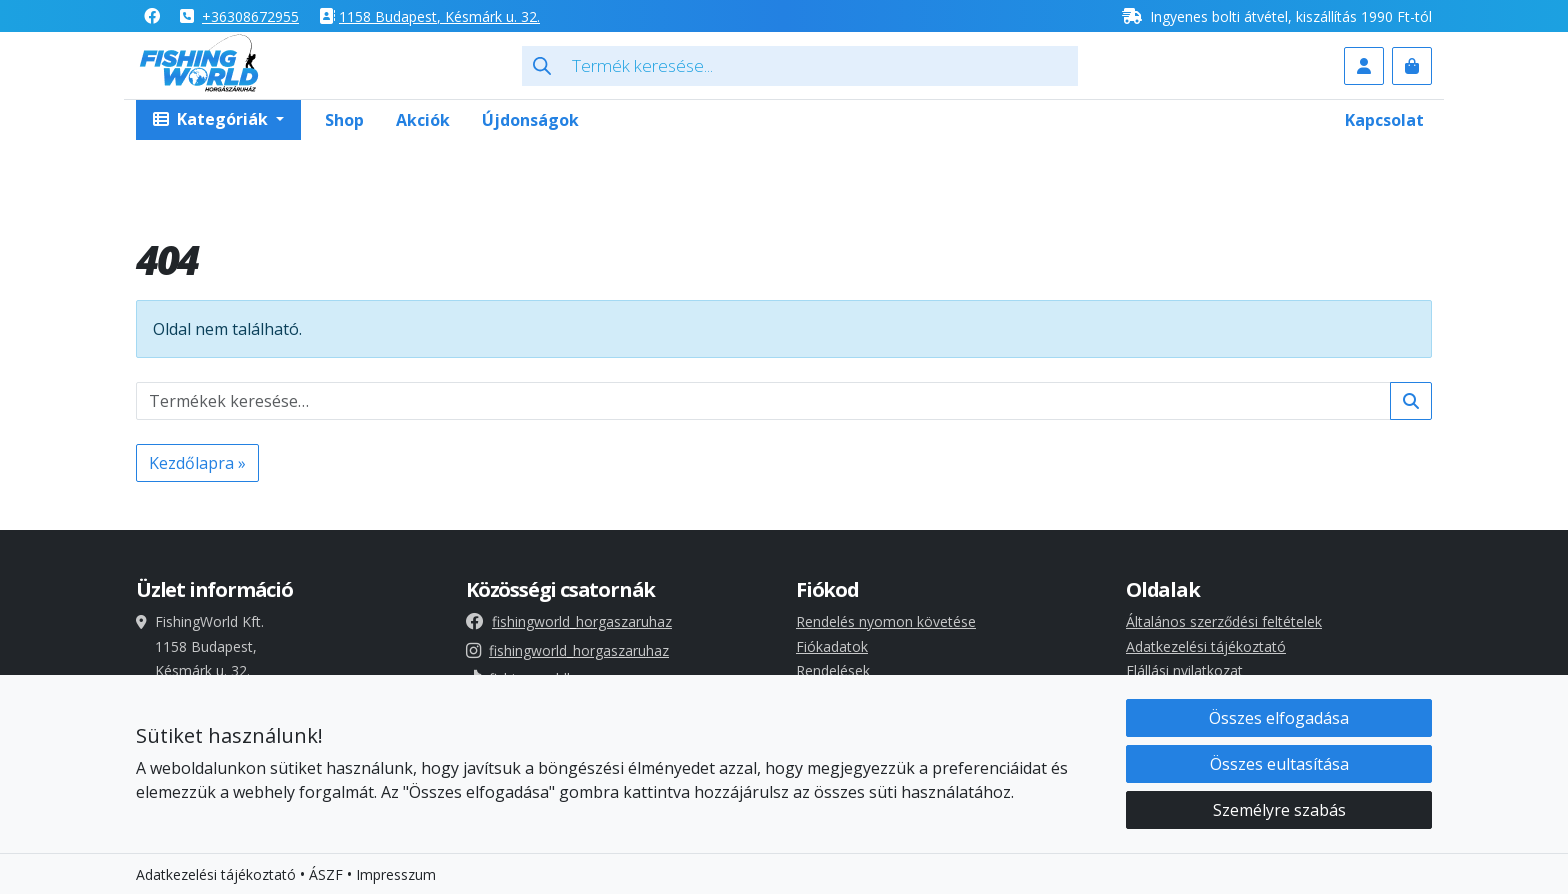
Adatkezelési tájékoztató (1206, 646)
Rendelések (833, 670)
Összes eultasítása (1279, 765)
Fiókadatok (832, 646)
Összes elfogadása (1279, 719)
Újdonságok (530, 120)
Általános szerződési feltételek (1224, 621)
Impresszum (396, 875)
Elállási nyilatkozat (1184, 670)
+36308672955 (250, 16)
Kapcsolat (1384, 120)
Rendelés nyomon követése (886, 621)
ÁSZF (326, 875)
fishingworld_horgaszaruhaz (569, 621)
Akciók (423, 120)
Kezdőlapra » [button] (197, 463)
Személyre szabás (1279, 811)
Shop (344, 120)
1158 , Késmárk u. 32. (439, 16)
